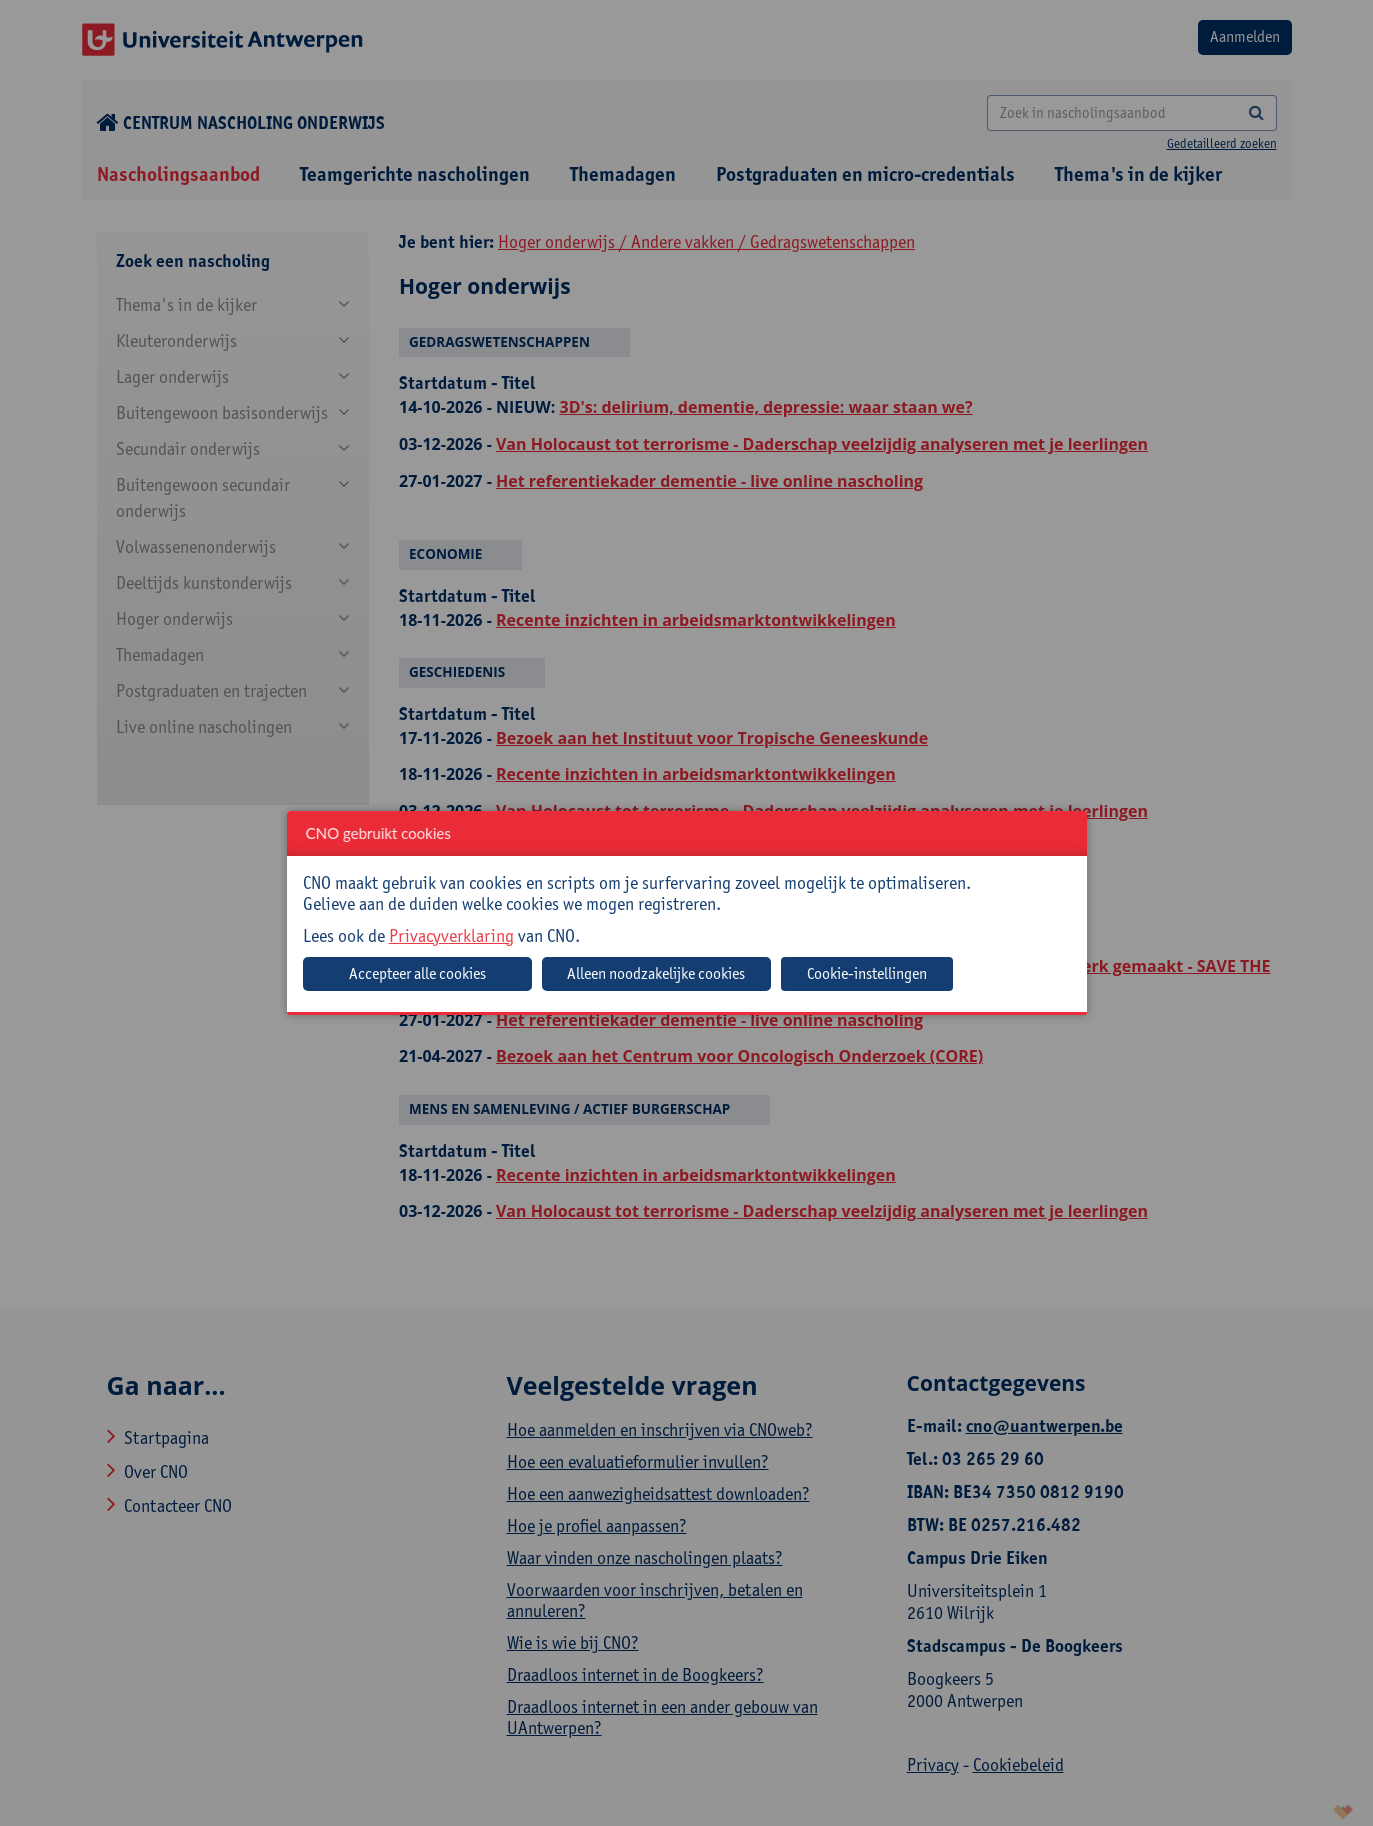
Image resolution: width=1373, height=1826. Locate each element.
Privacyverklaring (451, 935)
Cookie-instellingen (867, 973)
